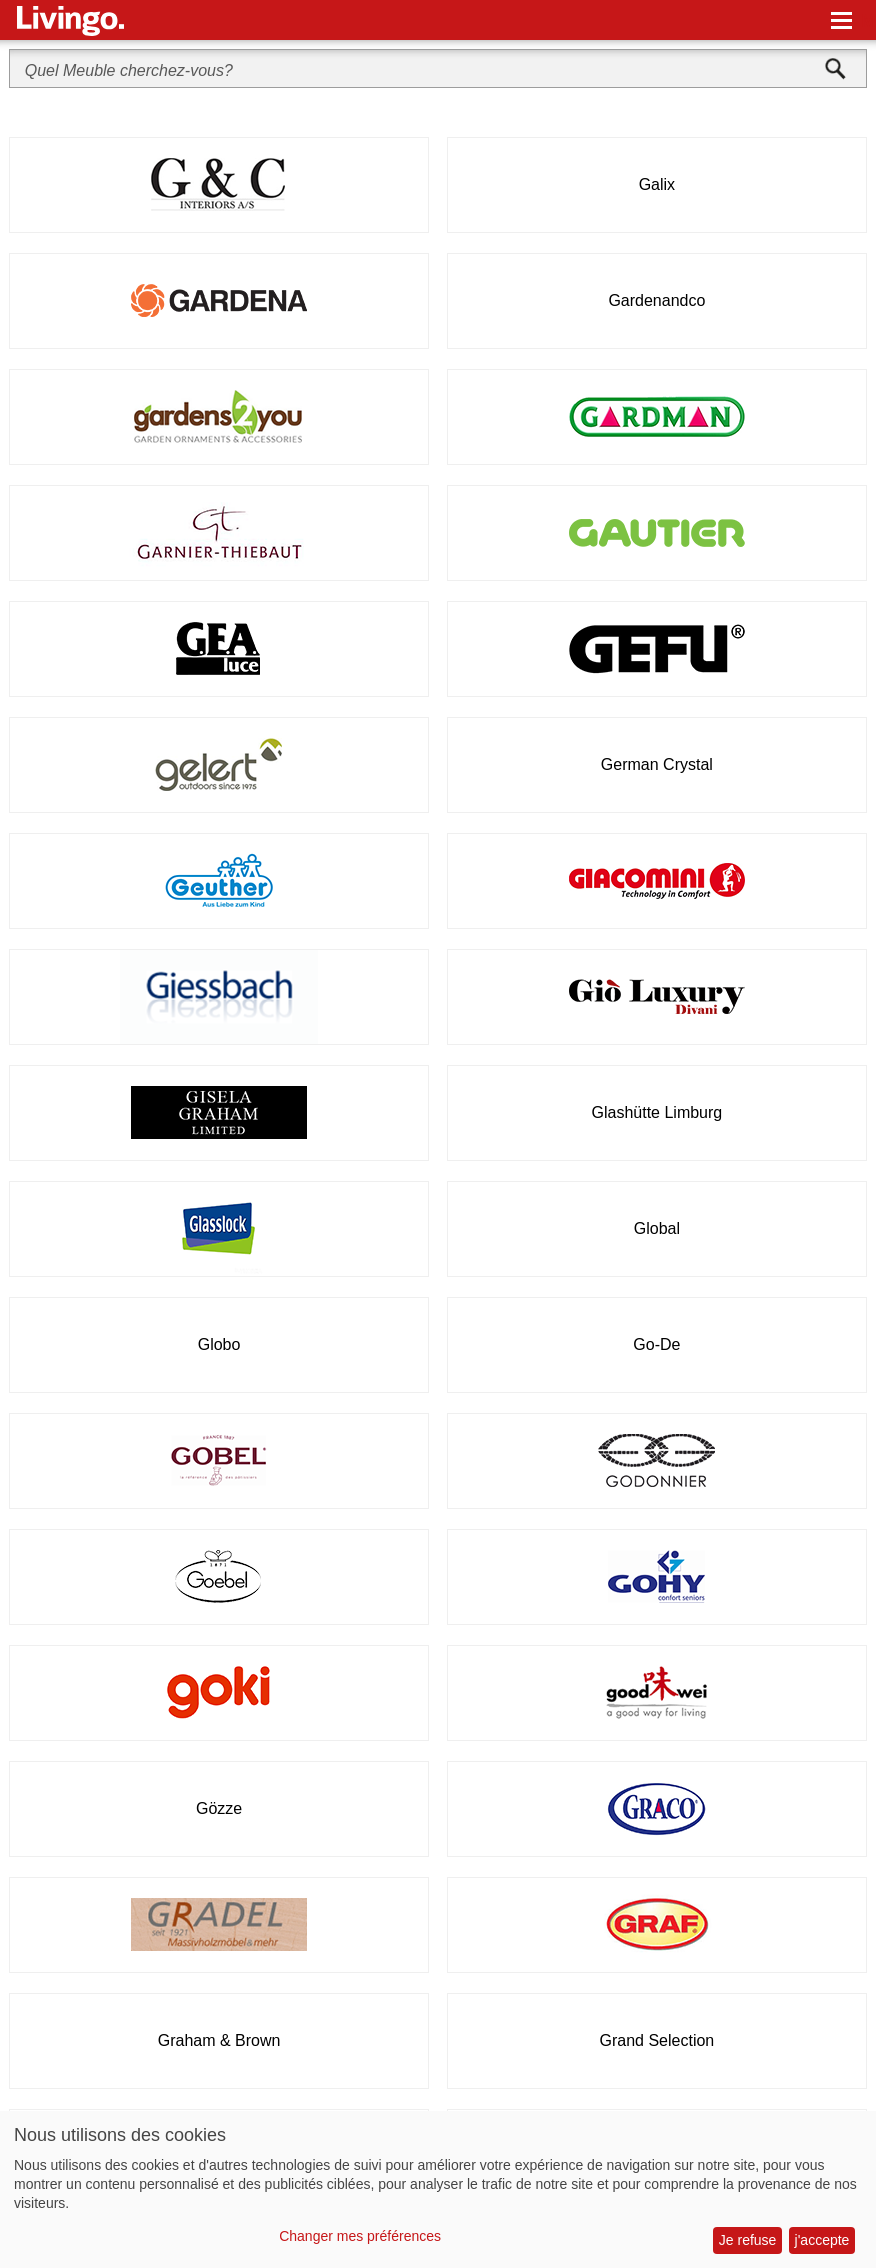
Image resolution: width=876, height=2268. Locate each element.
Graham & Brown (219, 2040)
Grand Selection (657, 2040)
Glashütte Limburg (657, 1112)
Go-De (656, 1344)
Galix (657, 184)
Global (657, 1228)
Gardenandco (656, 300)
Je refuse (748, 2240)
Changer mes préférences (360, 2236)
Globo (219, 1344)
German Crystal (657, 764)
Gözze (219, 1808)
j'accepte (822, 2240)
